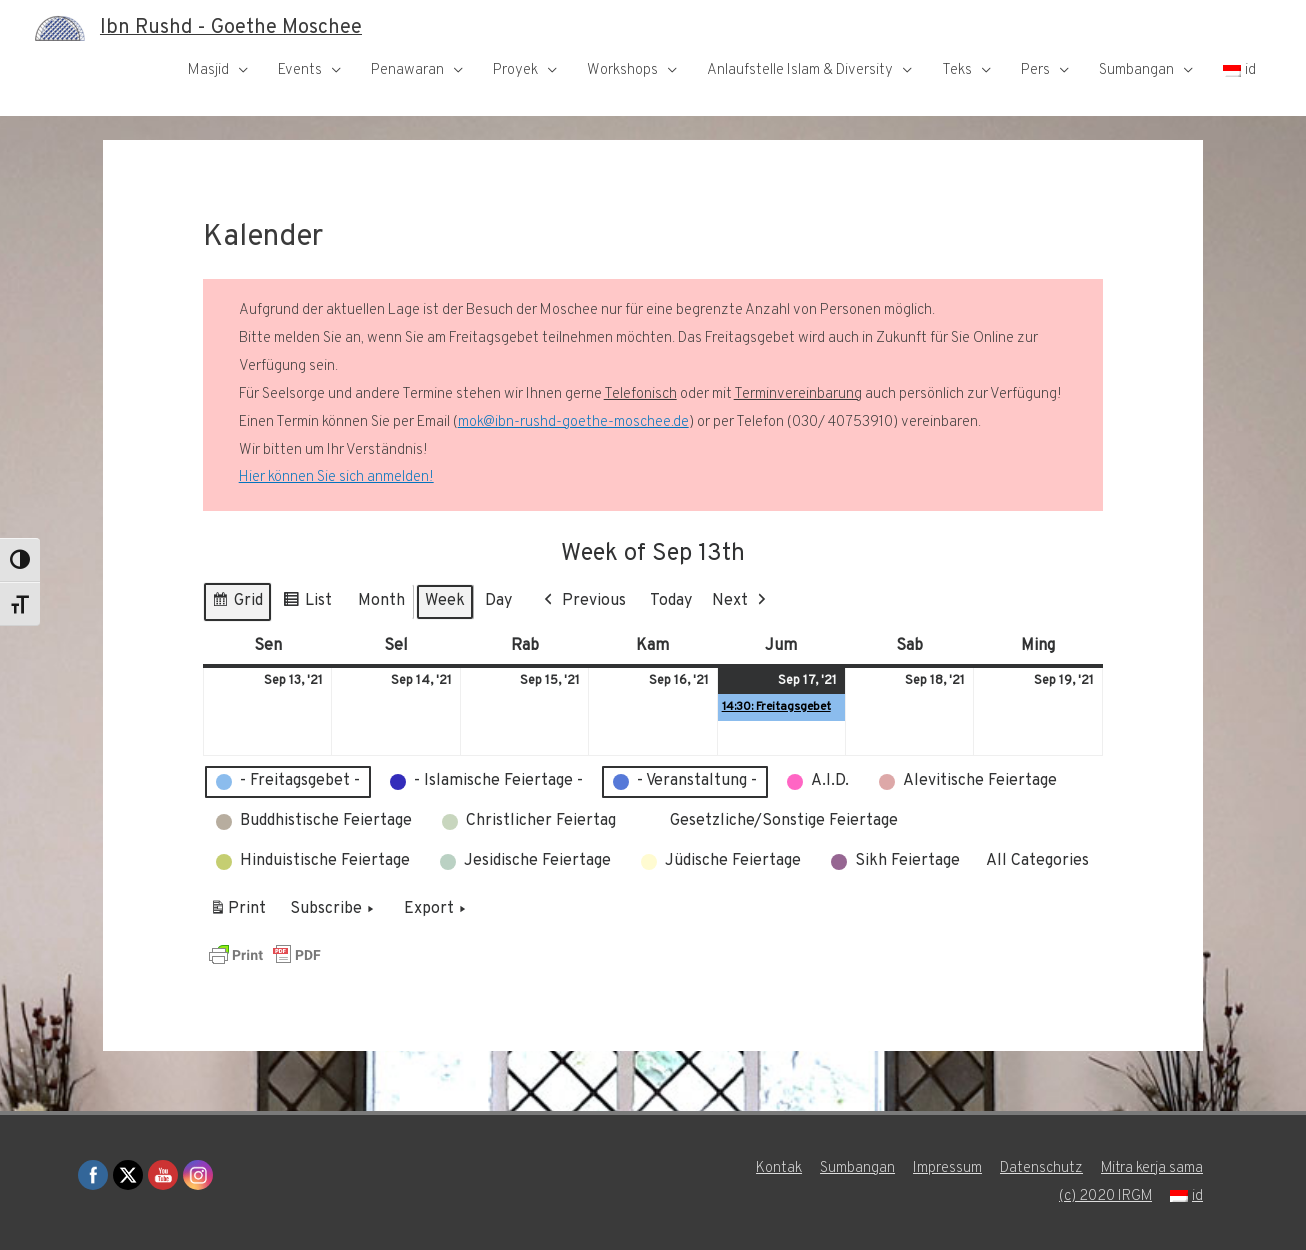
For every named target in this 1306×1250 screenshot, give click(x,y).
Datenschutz (1040, 1168)
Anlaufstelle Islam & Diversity (800, 70)
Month (381, 601)
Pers (1035, 70)
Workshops (622, 70)
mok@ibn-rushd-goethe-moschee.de (573, 422)
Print (237, 913)
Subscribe (334, 910)
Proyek (515, 70)
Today (671, 601)
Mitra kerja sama (1151, 1168)
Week (445, 601)
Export (437, 910)
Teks (957, 70)
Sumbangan (1136, 70)
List (307, 604)
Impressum (946, 1168)
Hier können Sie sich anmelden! (336, 477)
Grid (237, 604)
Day (498, 601)
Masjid (208, 70)
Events (300, 70)
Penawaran (407, 70)
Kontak (778, 1168)
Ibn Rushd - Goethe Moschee (231, 28)
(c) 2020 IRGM (1105, 1196)
